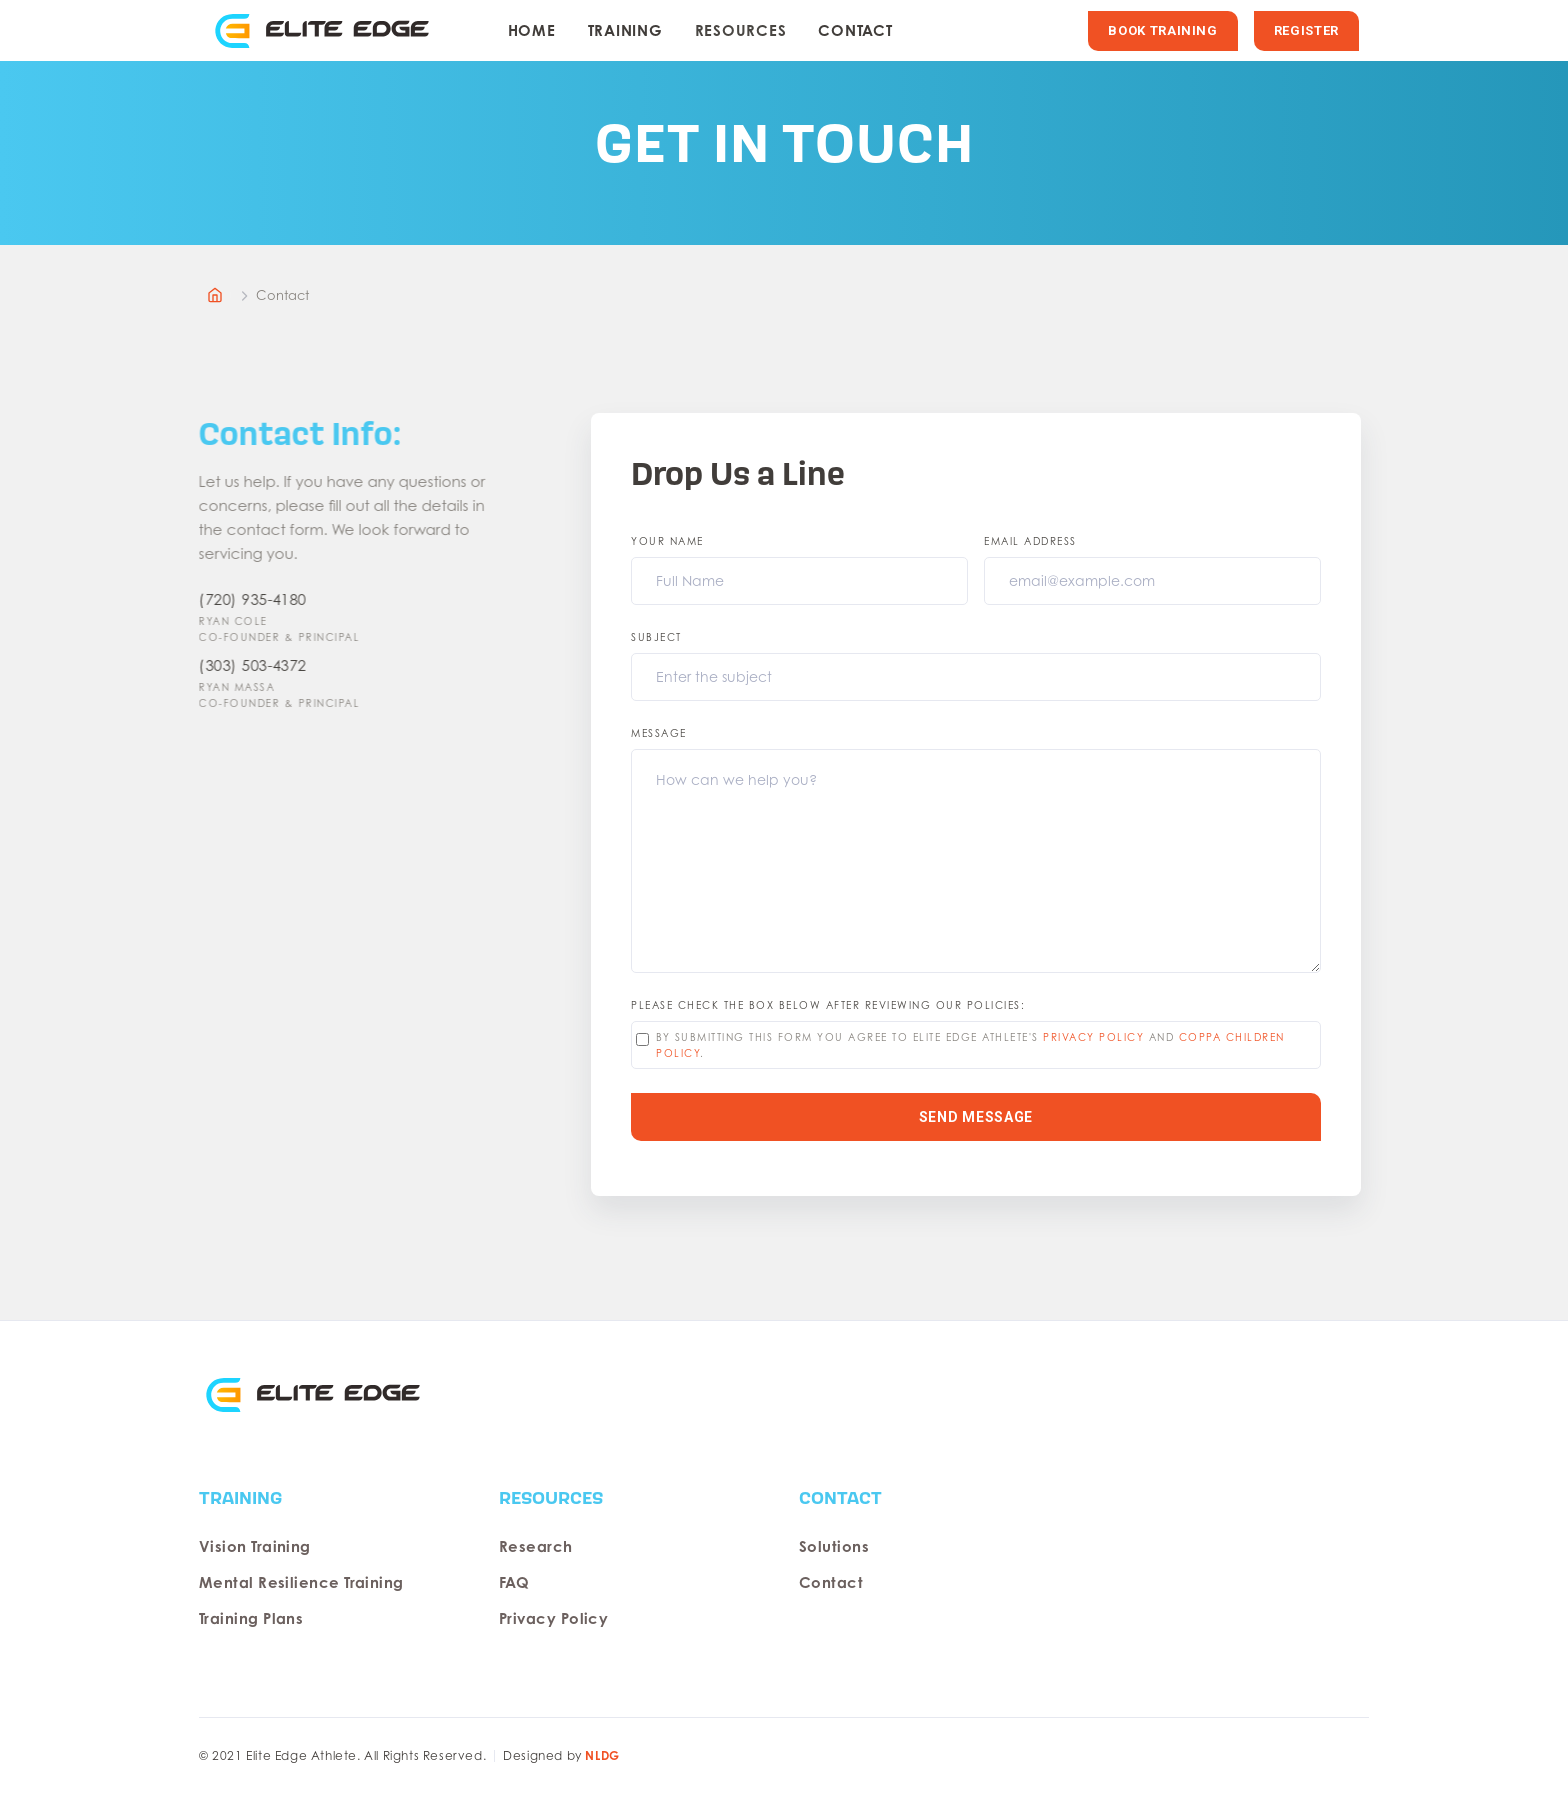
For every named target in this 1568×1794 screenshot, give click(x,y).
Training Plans (251, 1618)
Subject (656, 637)
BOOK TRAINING (1162, 30)
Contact (855, 30)
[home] (328, 30)
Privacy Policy (553, 1618)
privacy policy (1093, 1037)
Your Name (667, 541)
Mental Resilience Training (301, 1582)
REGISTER (1306, 30)
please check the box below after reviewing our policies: (828, 1005)
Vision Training (255, 1546)
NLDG (602, 1755)
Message (659, 733)
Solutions (834, 1546)
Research (536, 1546)
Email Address (1030, 541)
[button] (625, 31)
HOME (532, 30)
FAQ (514, 1582)
